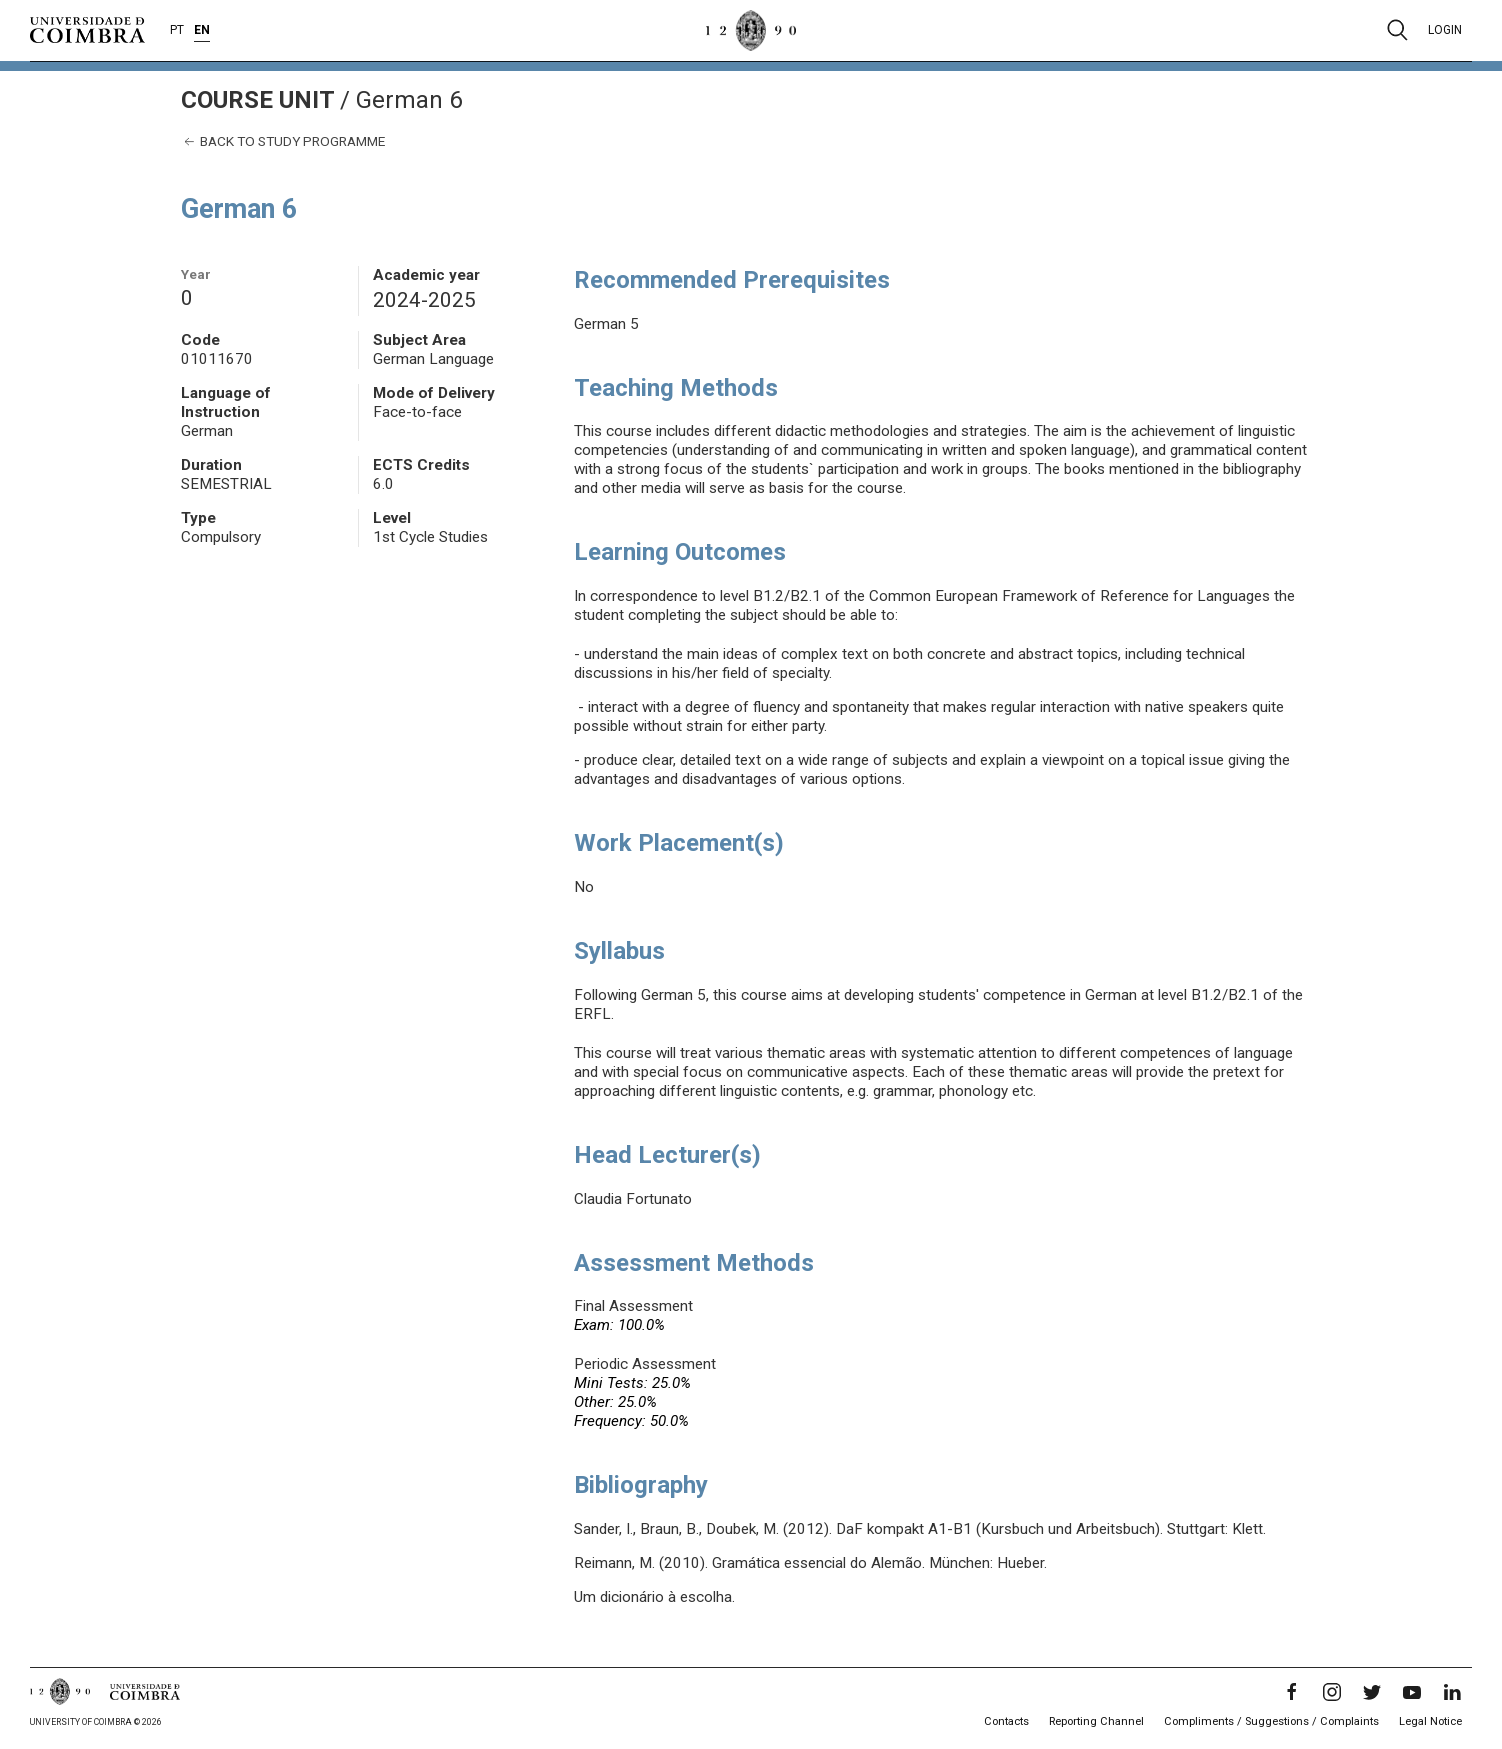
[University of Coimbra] (87, 29)
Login (1445, 30)
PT (177, 30)
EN (202, 30)
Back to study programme (283, 141)
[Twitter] (1372, 1692)
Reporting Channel (1096, 1721)
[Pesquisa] (1397, 30)
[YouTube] (1412, 1692)
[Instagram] (1332, 1692)
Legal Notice (1430, 1721)
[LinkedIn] (1452, 1692)
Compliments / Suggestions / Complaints (1271, 1721)
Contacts (1006, 1721)
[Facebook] (1292, 1692)
